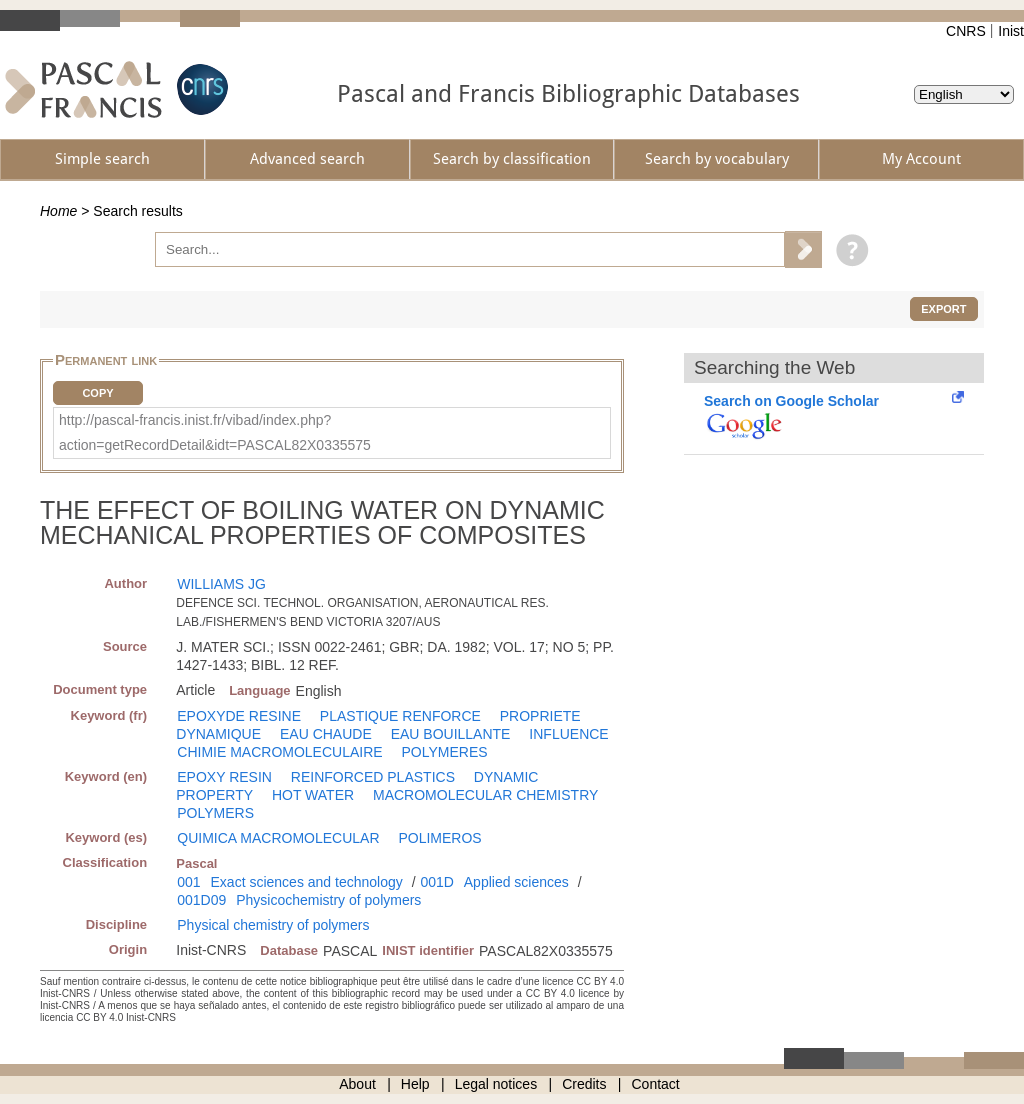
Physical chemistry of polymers (273, 925)
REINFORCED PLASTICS (373, 777)
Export (943, 309)
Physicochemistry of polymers (328, 900)
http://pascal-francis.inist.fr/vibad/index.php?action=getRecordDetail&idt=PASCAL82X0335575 (215, 432)
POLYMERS (215, 813)
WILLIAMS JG (221, 584)
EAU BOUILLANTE (451, 734)
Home (58, 211)
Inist (1011, 31)
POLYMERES (445, 752)
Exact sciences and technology (307, 882)
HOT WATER (313, 795)
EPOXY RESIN (224, 777)
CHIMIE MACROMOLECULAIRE (279, 752)
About (357, 1084)
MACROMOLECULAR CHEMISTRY (485, 795)
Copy (97, 393)
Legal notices (496, 1084)
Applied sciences (516, 882)
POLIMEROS (439, 838)
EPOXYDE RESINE (239, 716)
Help (415, 1084)
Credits (584, 1084)
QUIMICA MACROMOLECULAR (278, 838)
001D (436, 882)
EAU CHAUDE (326, 734)
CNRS (966, 31)
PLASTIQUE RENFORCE (400, 716)
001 (188, 882)
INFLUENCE (568, 734)
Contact (656, 1084)
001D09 (201, 900)
